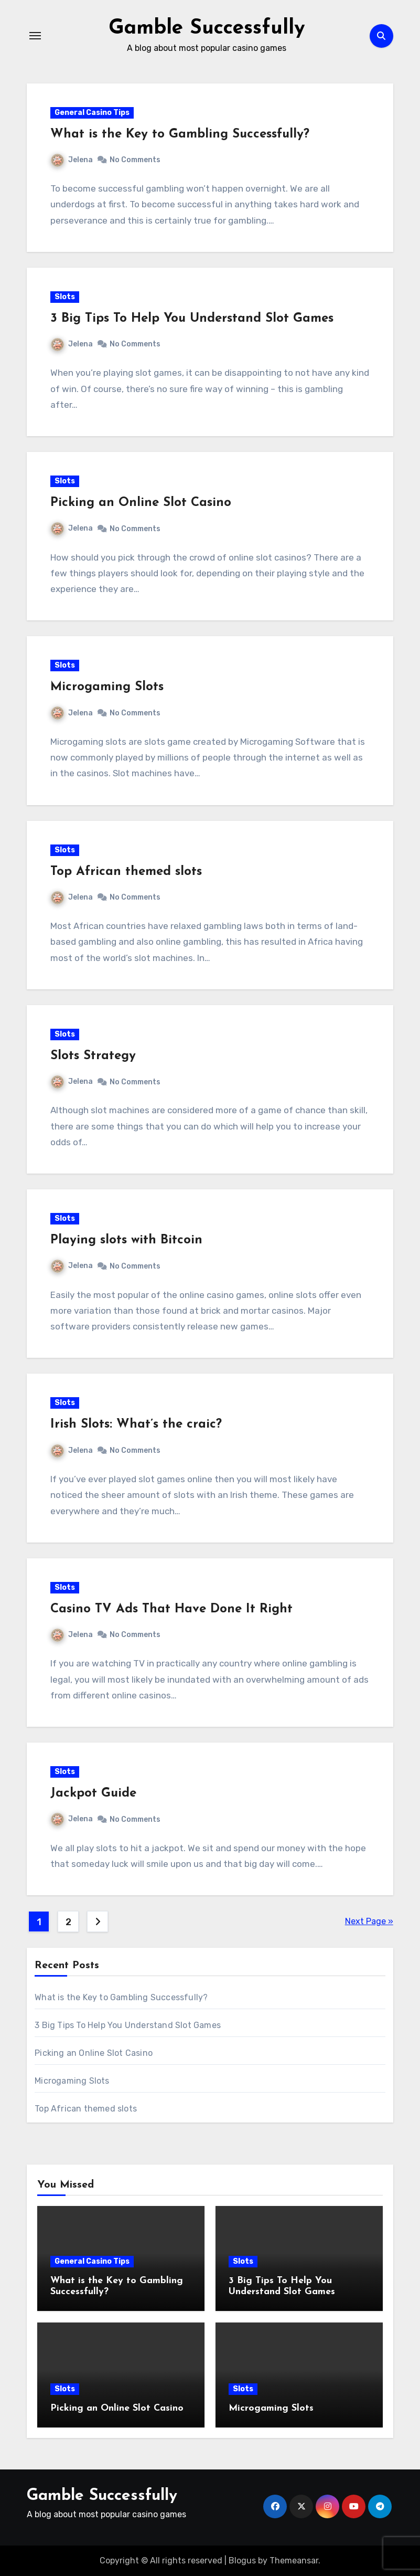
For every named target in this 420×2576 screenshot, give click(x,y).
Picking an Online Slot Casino (140, 503)
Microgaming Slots (107, 687)
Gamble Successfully (206, 28)
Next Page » (369, 1921)
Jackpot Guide (93, 1793)
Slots (65, 296)
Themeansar (294, 2560)
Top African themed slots (126, 871)
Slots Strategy (93, 1055)
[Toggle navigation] (35, 35)
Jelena (72, 159)
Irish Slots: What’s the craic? (136, 1424)
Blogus (242, 2560)
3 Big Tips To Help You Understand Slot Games (191, 318)
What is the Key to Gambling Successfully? (179, 134)
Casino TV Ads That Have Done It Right (171, 1608)
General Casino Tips (92, 112)
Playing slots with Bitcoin (126, 1240)
